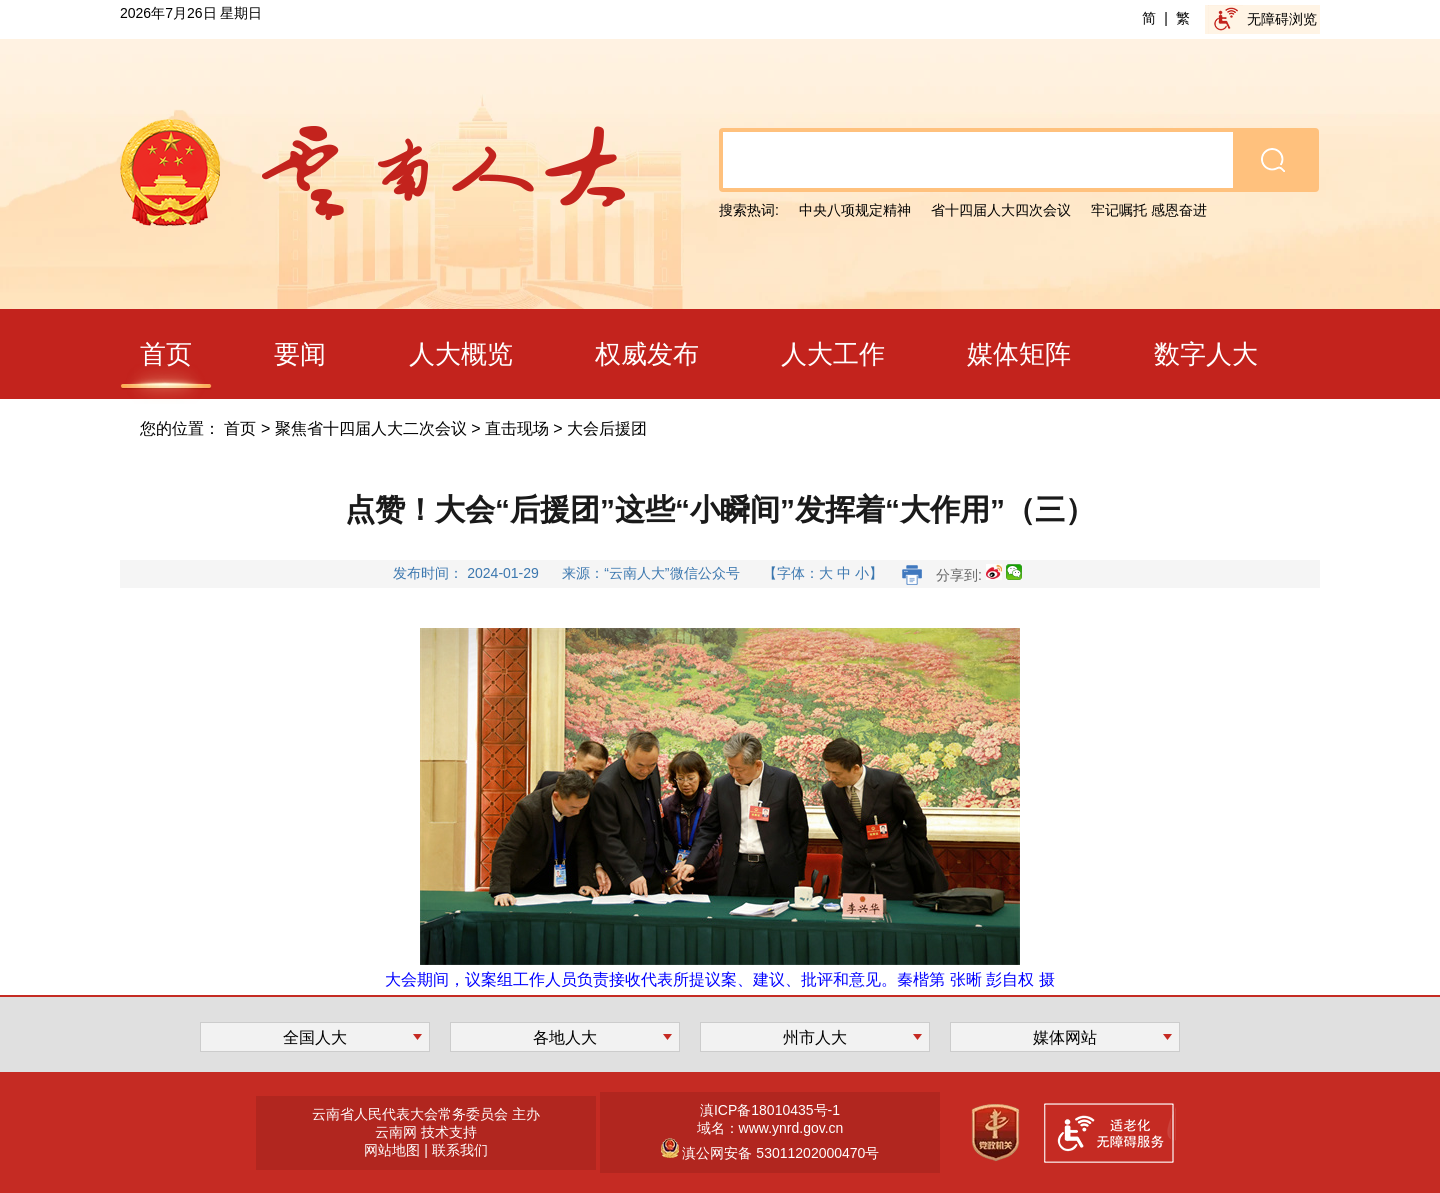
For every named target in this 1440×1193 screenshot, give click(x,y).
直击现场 (517, 428)
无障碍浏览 (1282, 19)
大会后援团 (607, 428)
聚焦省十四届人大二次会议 (371, 428)
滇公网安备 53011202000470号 (779, 1153)
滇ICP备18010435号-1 (770, 1110)
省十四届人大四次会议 (1001, 210)
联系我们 (460, 1150)
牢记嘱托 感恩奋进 (1149, 210)
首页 (240, 428)
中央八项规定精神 (855, 210)
